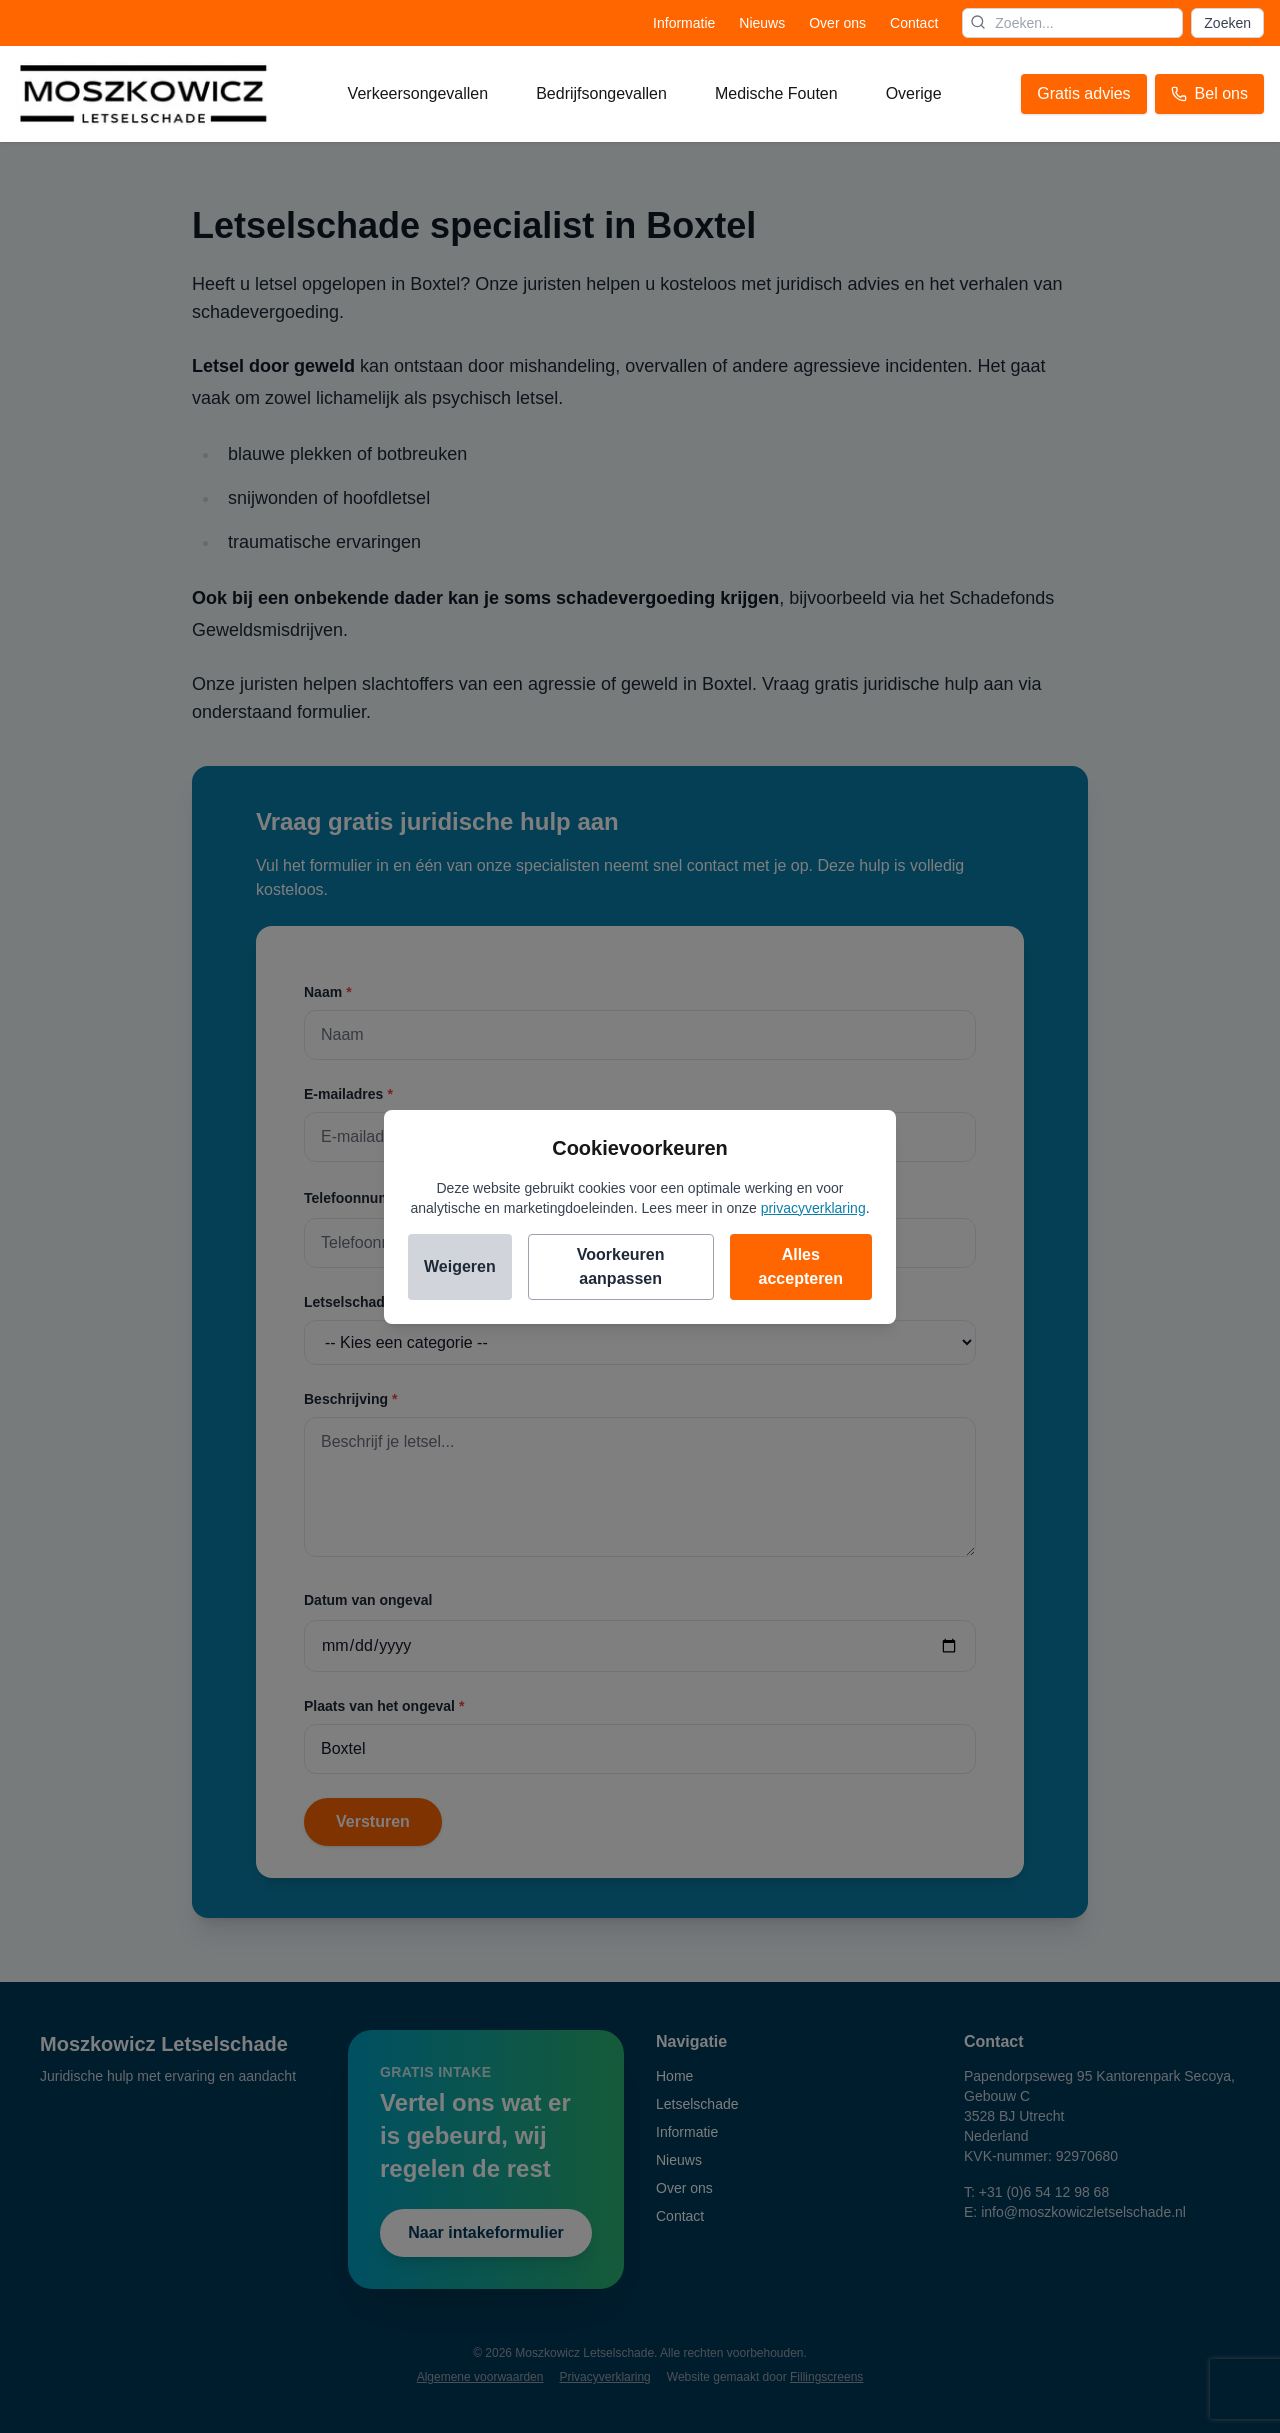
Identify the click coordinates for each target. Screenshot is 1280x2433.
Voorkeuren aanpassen (621, 1266)
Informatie (684, 23)
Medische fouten (776, 93)
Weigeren (460, 1266)
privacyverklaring (813, 1208)
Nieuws (762, 23)
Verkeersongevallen (418, 93)
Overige (914, 93)
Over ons (837, 23)
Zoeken (1227, 23)
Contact (914, 23)
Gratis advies (1083, 93)
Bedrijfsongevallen (601, 93)
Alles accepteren (801, 1266)
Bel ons (1209, 93)
